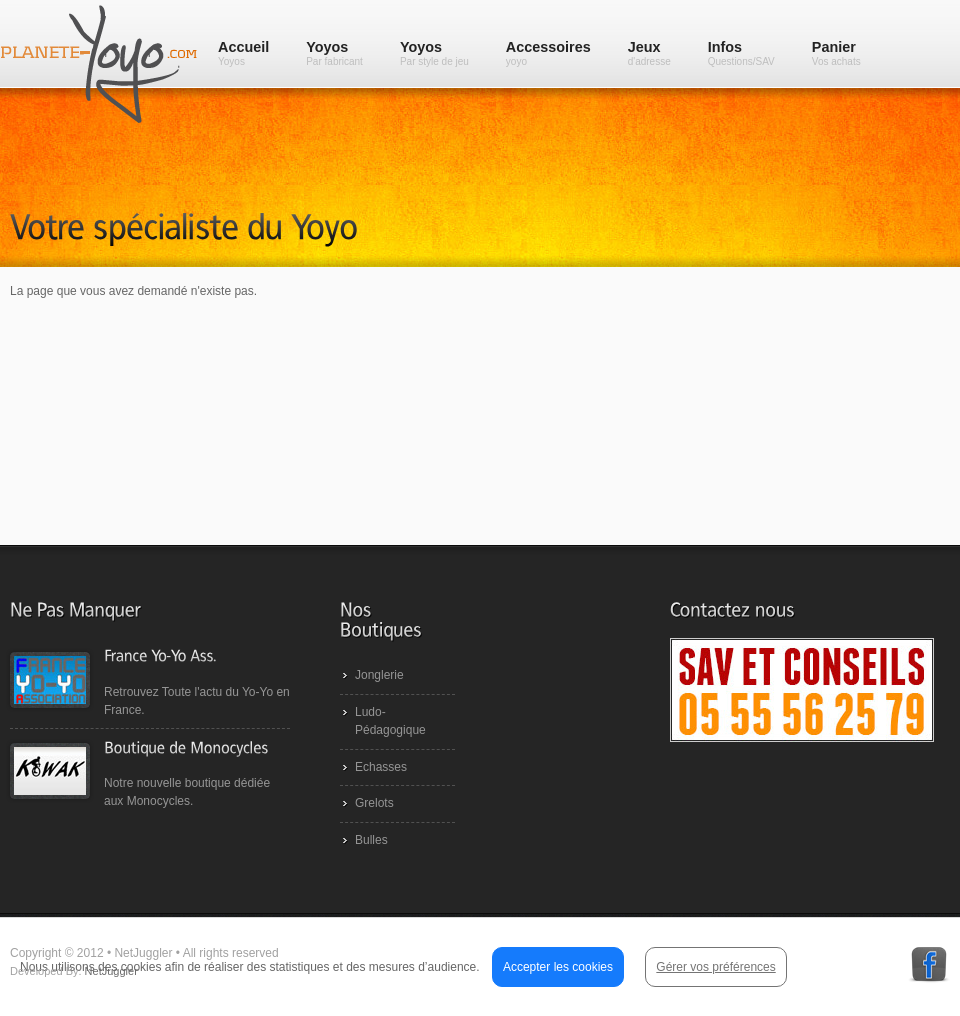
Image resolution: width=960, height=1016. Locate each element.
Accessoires (548, 53)
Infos (741, 53)
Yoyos (334, 53)
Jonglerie (379, 675)
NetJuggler (111, 971)
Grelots (374, 803)
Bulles (371, 840)
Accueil (243, 53)
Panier (836, 53)
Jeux (649, 53)
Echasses (381, 767)
